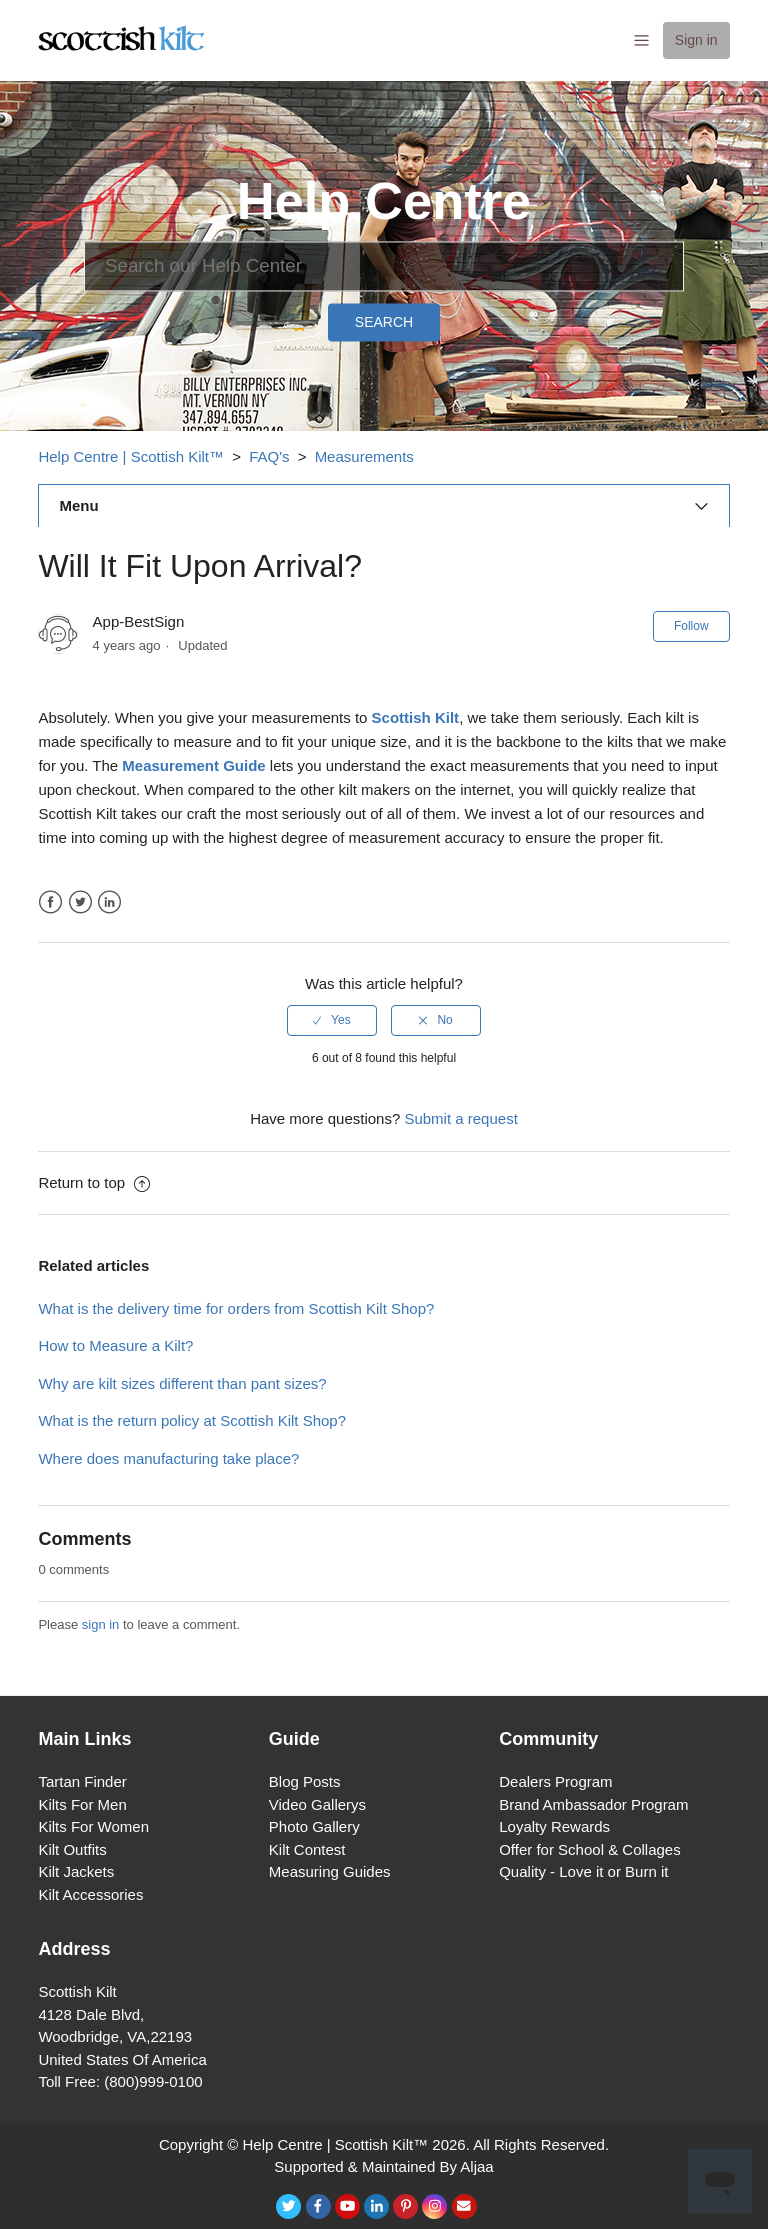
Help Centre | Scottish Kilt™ (131, 456)
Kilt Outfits (72, 1849)
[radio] (332, 1020)
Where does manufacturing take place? (168, 1458)
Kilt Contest (307, 1849)
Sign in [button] (696, 40)
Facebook (50, 902)
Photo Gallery (314, 1826)
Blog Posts (305, 1781)
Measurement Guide (193, 765)
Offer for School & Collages (589, 1849)
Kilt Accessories (90, 1894)
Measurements (364, 456)
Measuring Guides (330, 1871)
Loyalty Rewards (554, 1826)
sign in (101, 1624)
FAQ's (269, 456)
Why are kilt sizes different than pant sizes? (182, 1383)
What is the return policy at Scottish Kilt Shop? (192, 1420)
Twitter (80, 902)
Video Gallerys (317, 1804)
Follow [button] (691, 626)
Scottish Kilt (416, 717)
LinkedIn (109, 902)
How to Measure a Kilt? (115, 1345)
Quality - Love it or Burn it (583, 1871)
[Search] (384, 266)
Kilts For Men (82, 1804)
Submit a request (460, 1118)
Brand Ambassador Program (593, 1804)
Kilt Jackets (76, 1871)
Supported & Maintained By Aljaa (383, 2166)
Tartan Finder (82, 1781)
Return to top (94, 1182)
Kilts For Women (93, 1826)
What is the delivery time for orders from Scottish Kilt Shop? (236, 1308)
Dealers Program (555, 1781)
